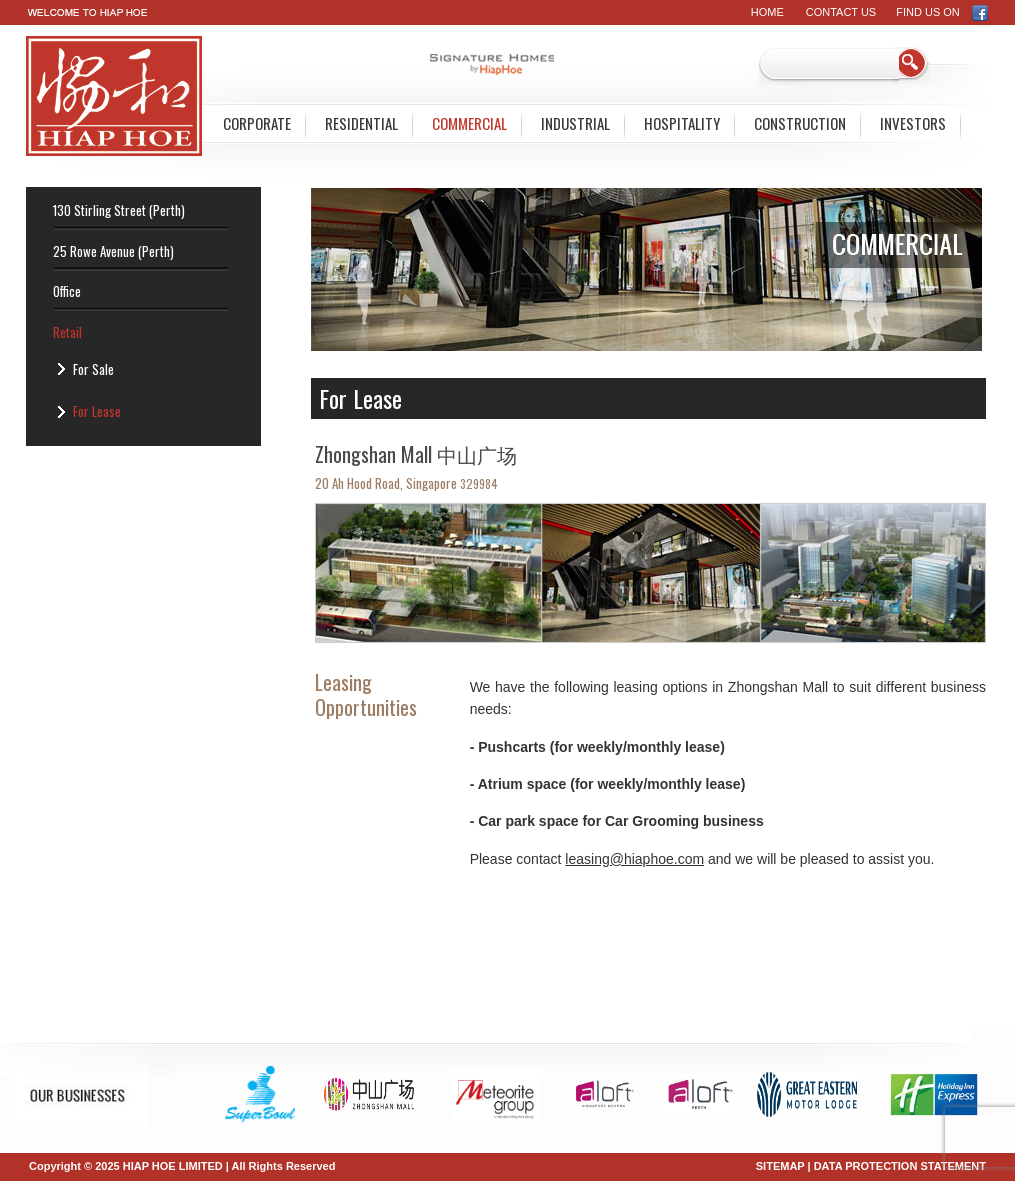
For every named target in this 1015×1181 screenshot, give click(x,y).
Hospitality (682, 123)
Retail (67, 332)
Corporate (257, 123)
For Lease (97, 411)
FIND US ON (942, 12)
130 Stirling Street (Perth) (119, 210)
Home (767, 12)
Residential (361, 123)
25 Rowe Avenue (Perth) (113, 251)
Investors (913, 123)
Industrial (575, 123)
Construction (800, 123)
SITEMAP (780, 1166)
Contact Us (841, 12)
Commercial (469, 123)
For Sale (93, 369)
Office (67, 291)
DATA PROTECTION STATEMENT (900, 1166)
